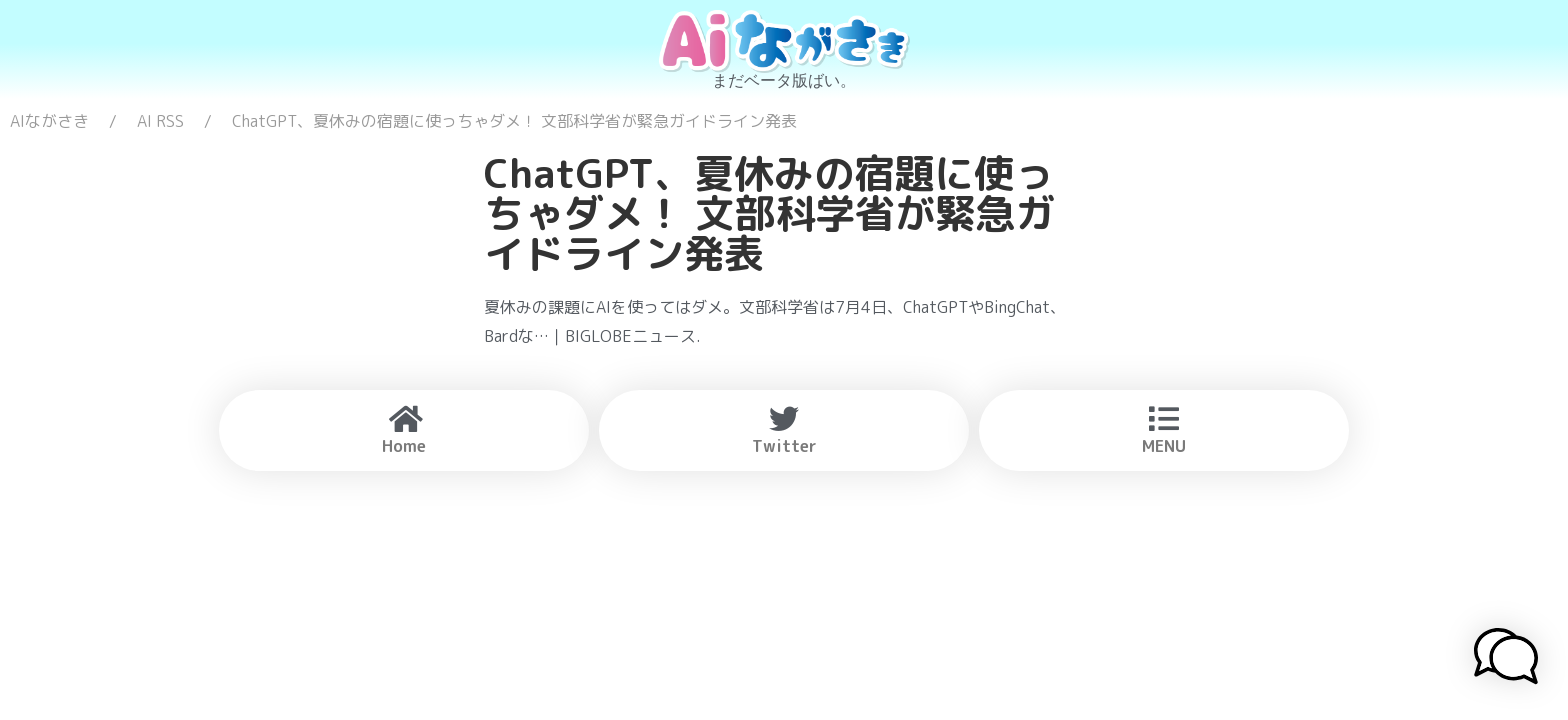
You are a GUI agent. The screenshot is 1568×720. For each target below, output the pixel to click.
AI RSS (160, 121)
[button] (1506, 659)
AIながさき (49, 121)
